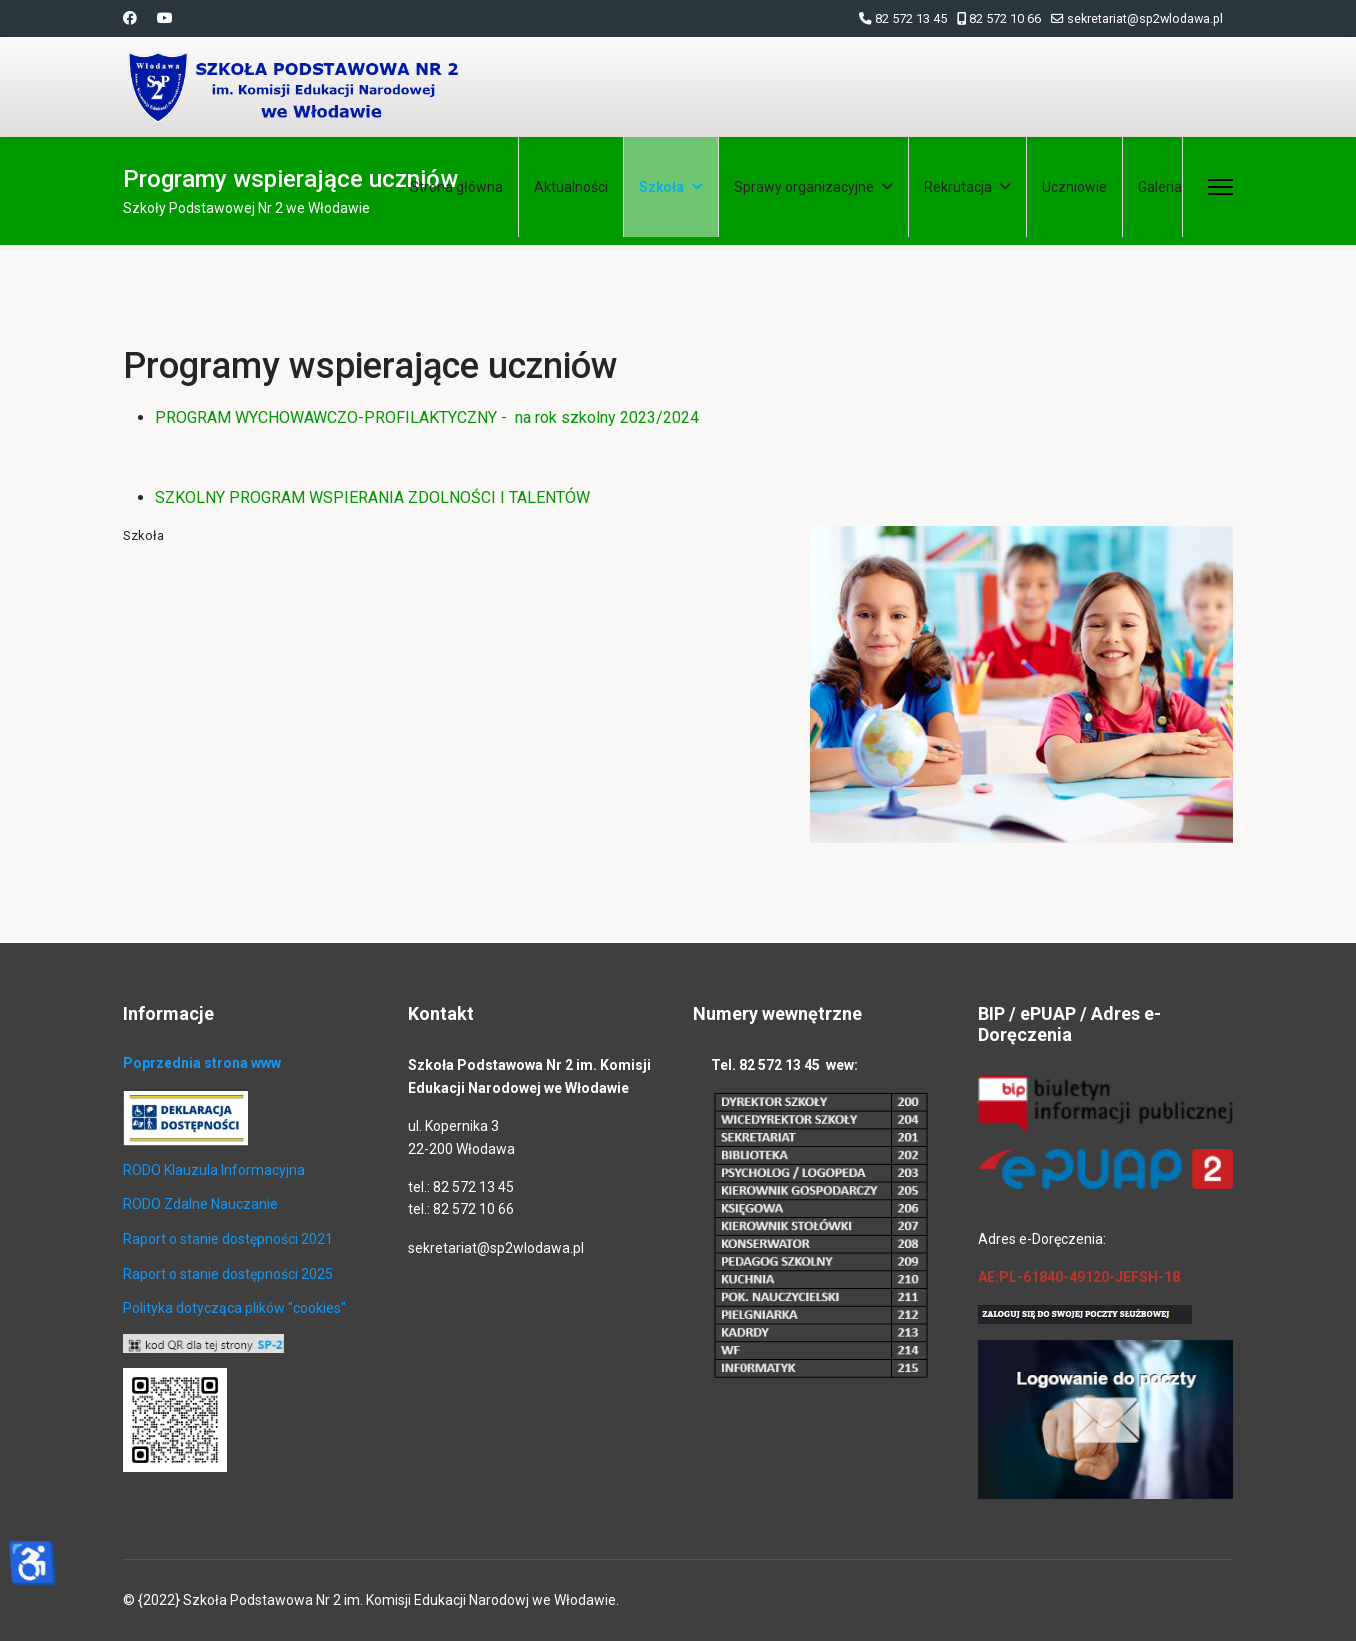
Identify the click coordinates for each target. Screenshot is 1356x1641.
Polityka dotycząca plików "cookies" (234, 1308)
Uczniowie (1074, 187)
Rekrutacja (958, 187)
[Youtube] (165, 18)
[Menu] (1220, 187)
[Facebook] (130, 18)
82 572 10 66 (1005, 18)
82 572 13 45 (911, 18)
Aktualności (571, 187)
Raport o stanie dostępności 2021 (228, 1239)
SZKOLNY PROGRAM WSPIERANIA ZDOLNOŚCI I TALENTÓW (372, 497)
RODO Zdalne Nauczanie (200, 1204)
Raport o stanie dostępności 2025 (228, 1274)
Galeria (1160, 187)
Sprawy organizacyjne (804, 187)
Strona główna (456, 187)
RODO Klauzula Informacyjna (214, 1170)
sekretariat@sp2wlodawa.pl (1145, 18)
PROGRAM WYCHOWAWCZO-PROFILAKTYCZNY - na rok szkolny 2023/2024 (427, 417)
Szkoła (661, 187)
